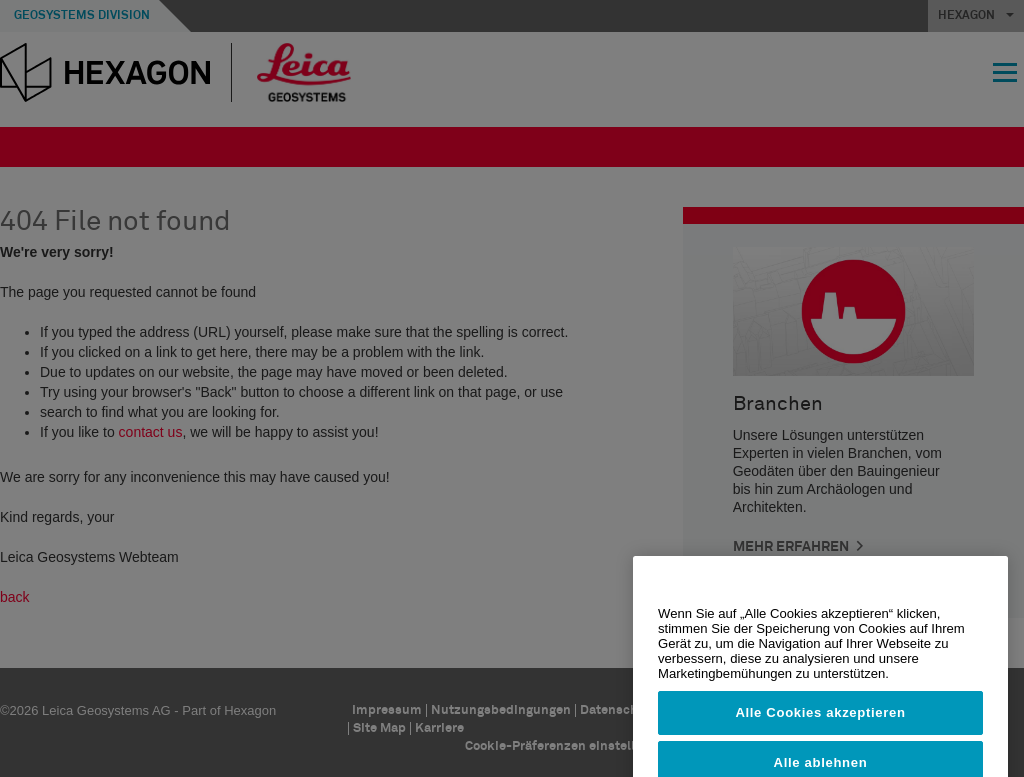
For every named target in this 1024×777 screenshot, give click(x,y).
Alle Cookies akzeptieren (820, 730)
